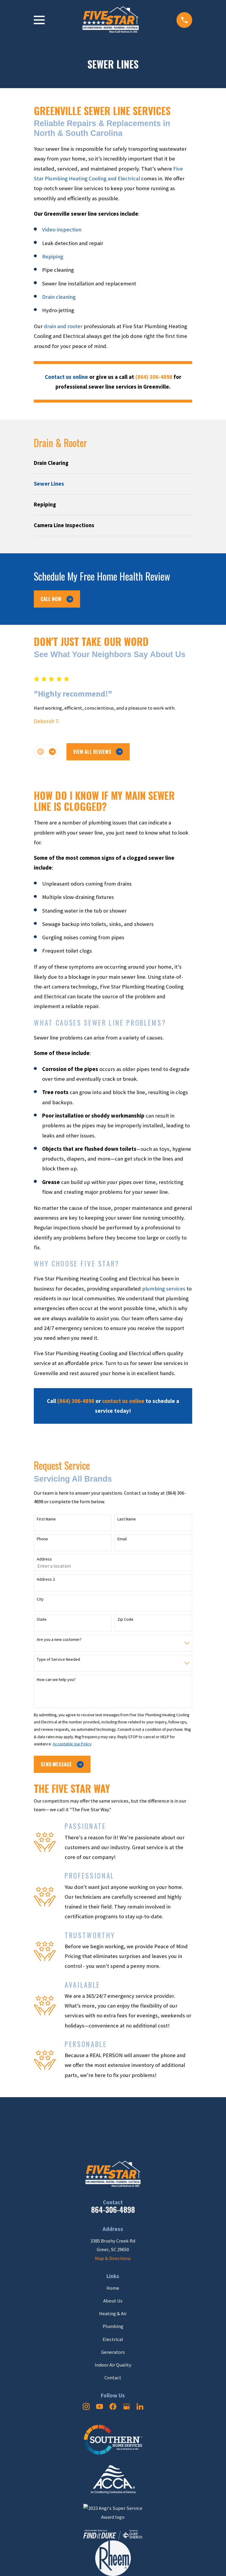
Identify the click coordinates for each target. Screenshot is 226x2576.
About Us (112, 2301)
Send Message (62, 1764)
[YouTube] (99, 2406)
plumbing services (163, 1288)
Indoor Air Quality (113, 2365)
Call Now (57, 599)
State (42, 1619)
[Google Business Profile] (126, 2406)
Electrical (113, 2339)
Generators (113, 2352)
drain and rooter (63, 326)
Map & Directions (113, 2258)
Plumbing (113, 2326)
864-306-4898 (113, 2209)
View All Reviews (98, 751)
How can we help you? (56, 1679)
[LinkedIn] (139, 2406)
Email (122, 1539)
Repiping (52, 256)
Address (44, 1559)
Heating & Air (113, 2313)
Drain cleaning (59, 296)
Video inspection (61, 229)
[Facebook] (112, 2406)
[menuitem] (113, 463)
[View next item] (52, 751)
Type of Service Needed (58, 1659)
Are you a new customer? (59, 1639)
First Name (46, 1519)
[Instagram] (86, 2406)
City (40, 1599)
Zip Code (125, 1619)
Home (112, 2288)
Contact (112, 2378)
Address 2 (46, 1579)
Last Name (126, 1519)
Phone (42, 1539)
